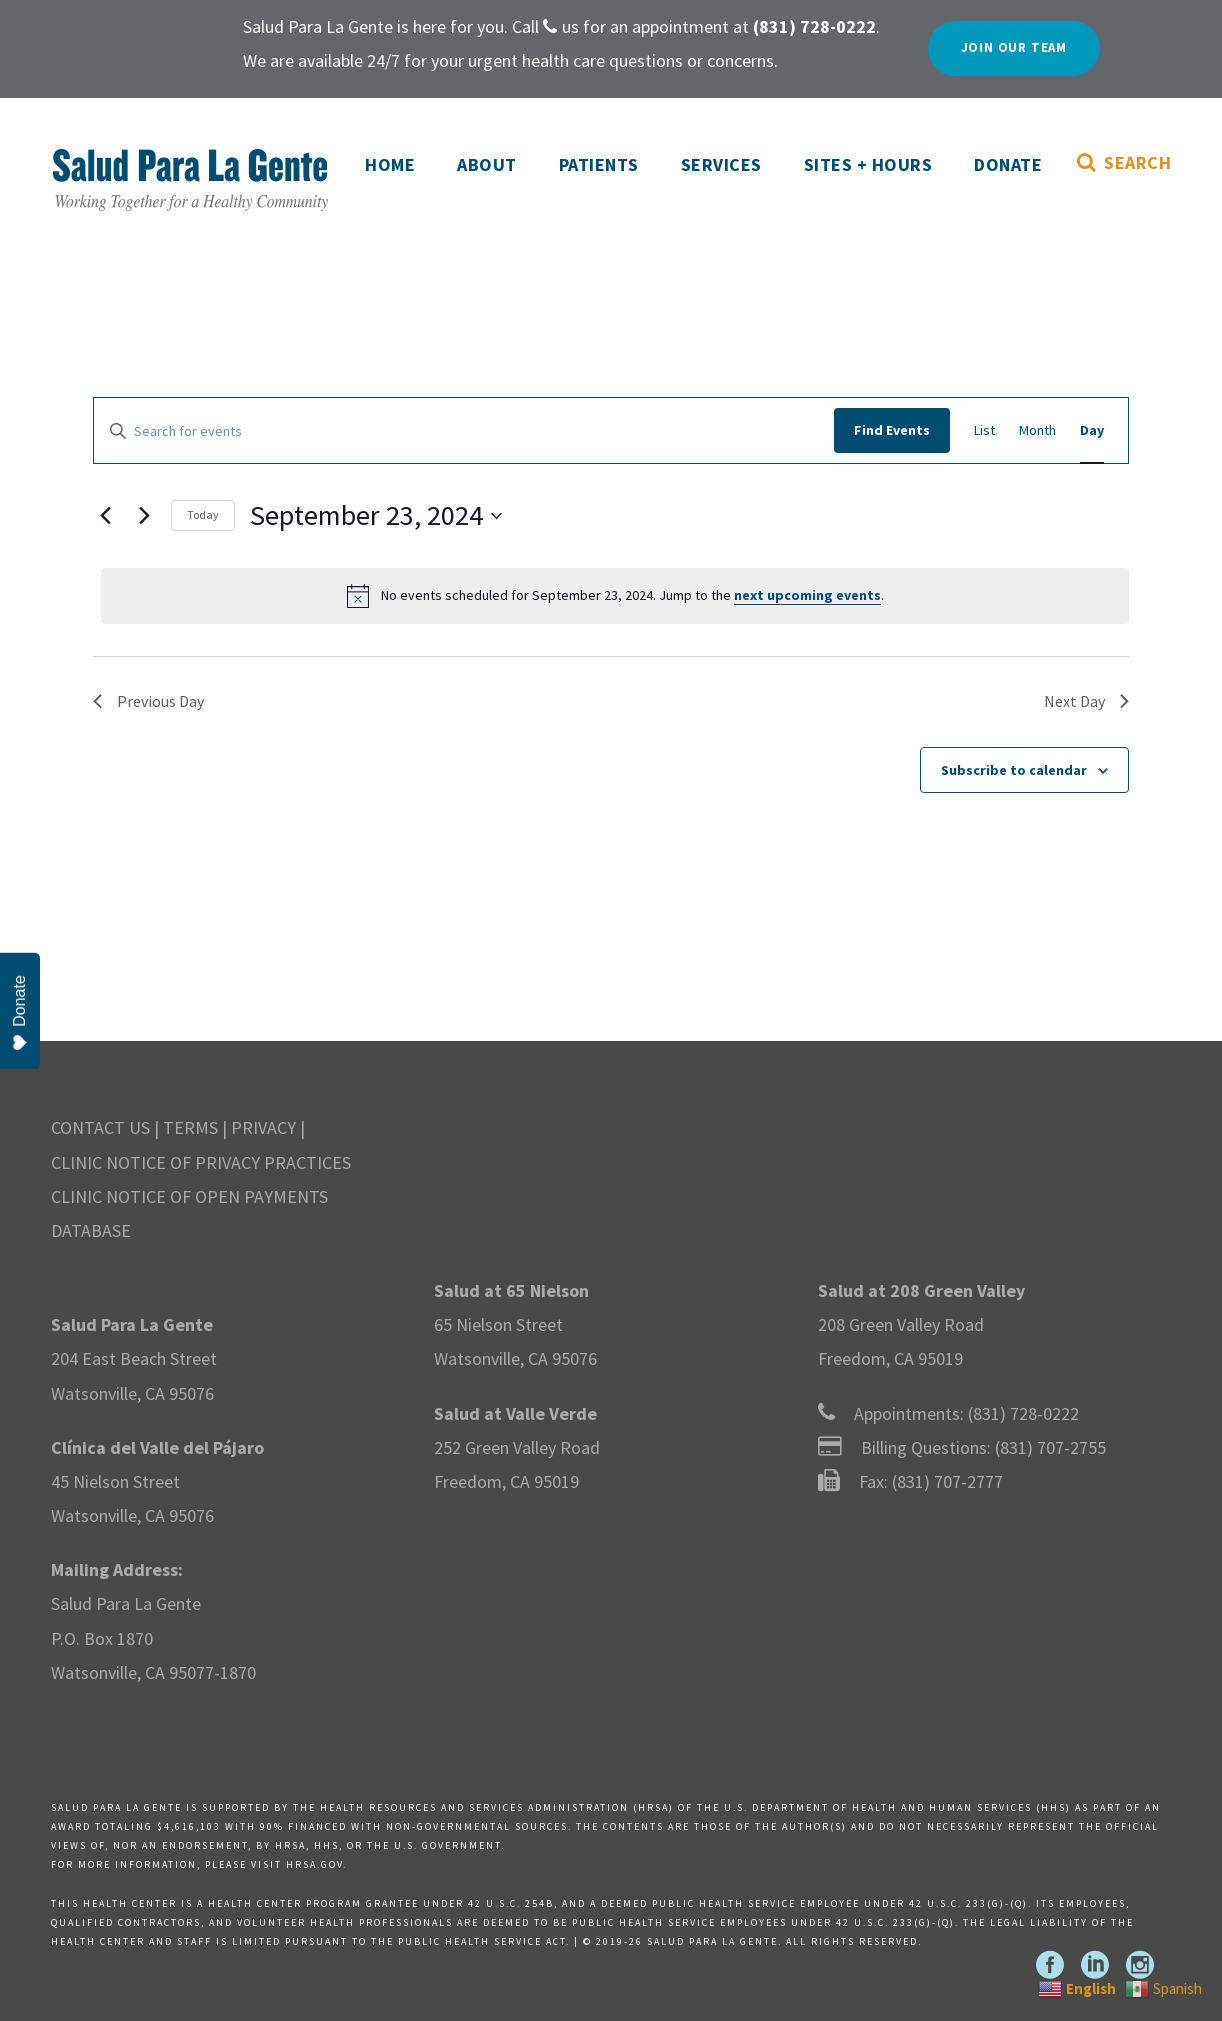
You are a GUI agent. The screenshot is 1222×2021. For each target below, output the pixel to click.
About (487, 164)
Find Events (892, 430)
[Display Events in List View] (984, 430)
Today (203, 514)
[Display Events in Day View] (1092, 430)
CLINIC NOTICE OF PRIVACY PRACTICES (201, 1162)
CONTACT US (100, 1127)
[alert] (615, 596)
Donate (1008, 164)
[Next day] (144, 516)
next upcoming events (807, 595)
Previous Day (148, 701)
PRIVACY (263, 1127)
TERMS (190, 1127)
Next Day (1086, 701)
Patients (599, 164)
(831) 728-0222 (1023, 1413)
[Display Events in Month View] (1037, 430)
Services (721, 164)
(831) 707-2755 (1050, 1447)
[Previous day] (105, 516)
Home (390, 164)
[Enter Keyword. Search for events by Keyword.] (464, 431)
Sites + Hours (868, 164)
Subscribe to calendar (1014, 770)
